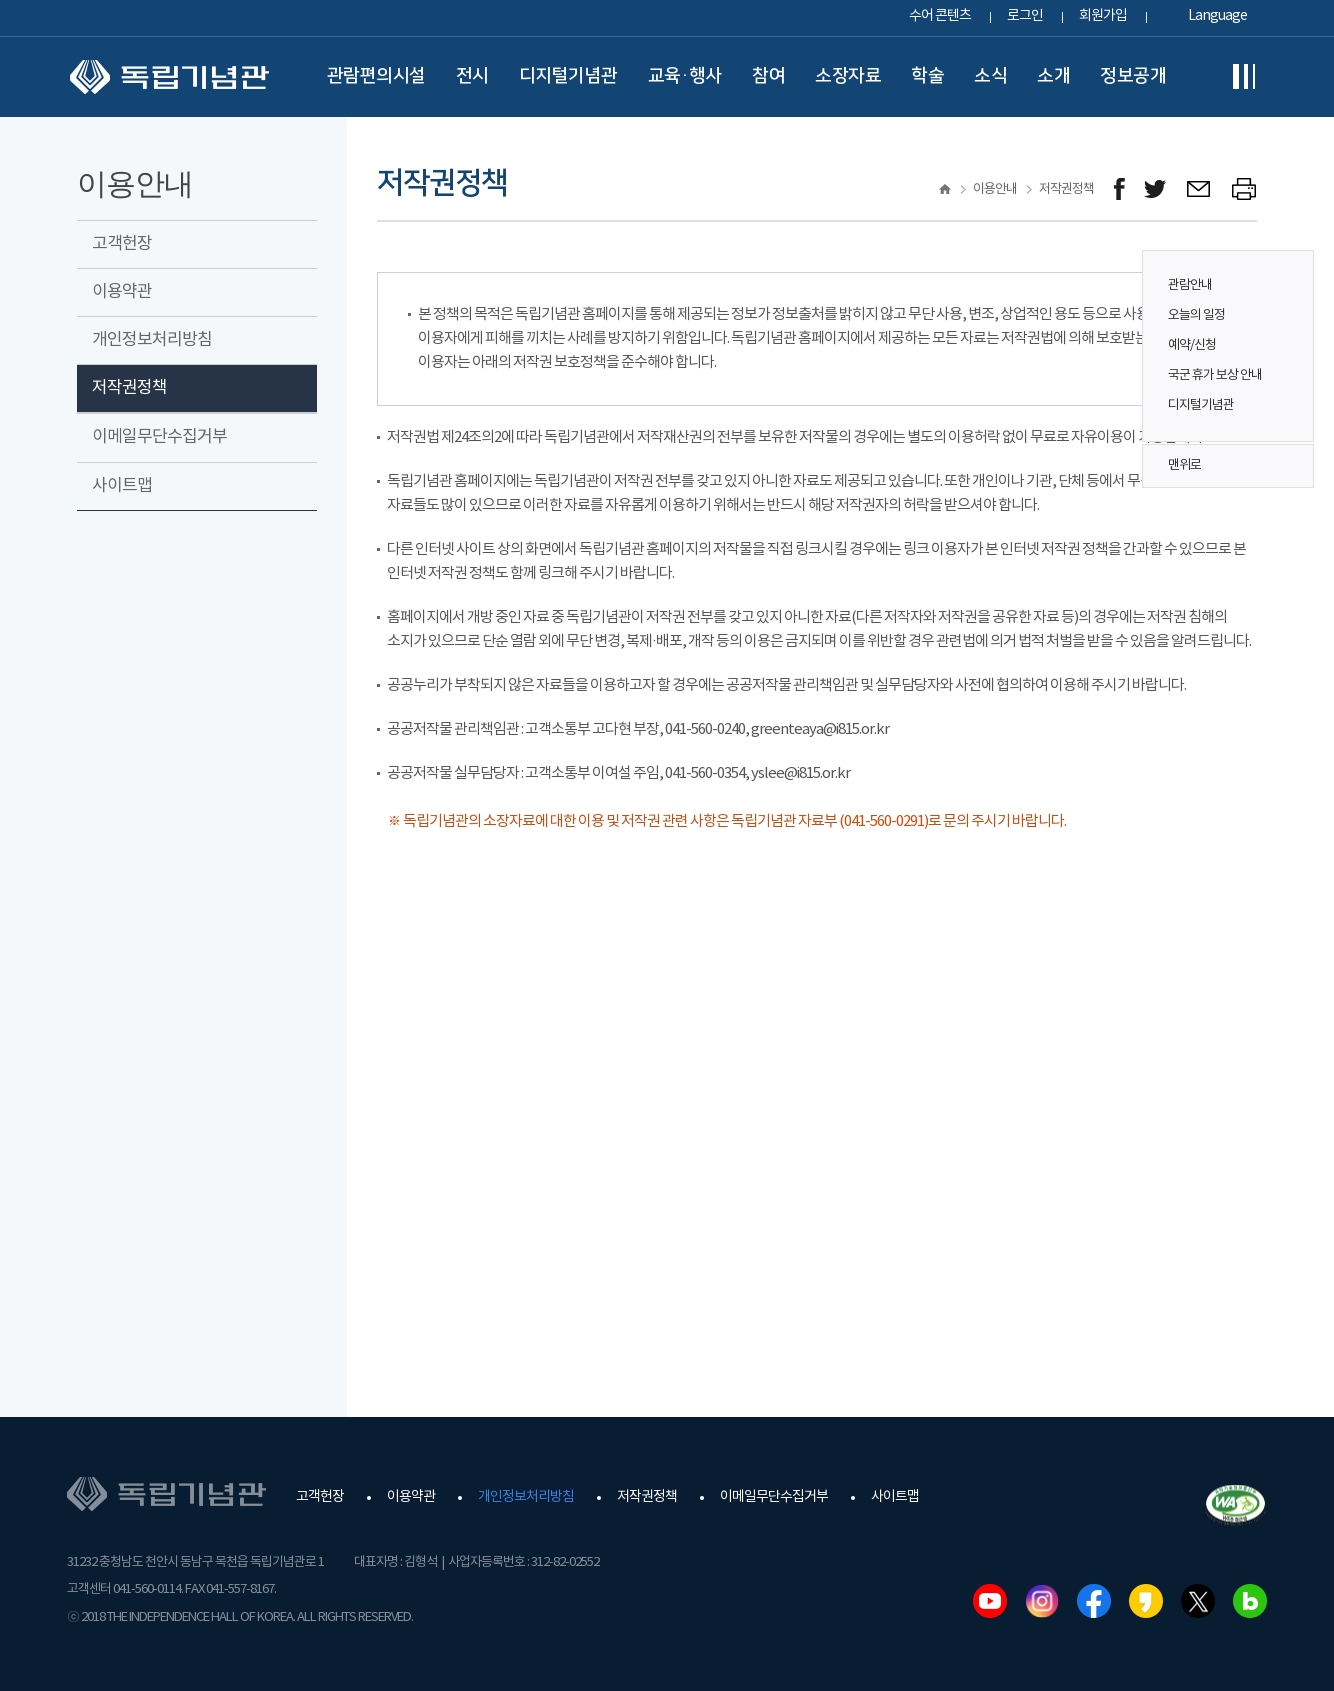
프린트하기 (1244, 189)
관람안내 (1190, 285)
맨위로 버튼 (1288, 466)
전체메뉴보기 (1244, 77)
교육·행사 (685, 76)
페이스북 (1094, 1601)
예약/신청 (1192, 345)
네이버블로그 (1250, 1601)
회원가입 (1103, 16)
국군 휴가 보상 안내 (1215, 375)
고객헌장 (122, 244)
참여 (768, 76)
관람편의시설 (376, 76)
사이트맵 (122, 486)
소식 (990, 76)
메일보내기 (1199, 189)
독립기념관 (169, 77)
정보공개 (1133, 76)
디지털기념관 (568, 76)
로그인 (1025, 16)
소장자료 (848, 76)
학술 (927, 76)
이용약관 (122, 292)
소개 (1053, 76)
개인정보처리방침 (152, 340)
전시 (472, 76)
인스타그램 (1042, 1601)
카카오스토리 (1146, 1601)
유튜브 (990, 1601)
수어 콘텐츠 (940, 16)
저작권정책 (129, 388)
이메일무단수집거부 (159, 437)
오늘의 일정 (1196, 315)
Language (1217, 16)
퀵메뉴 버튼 (1288, 332)
